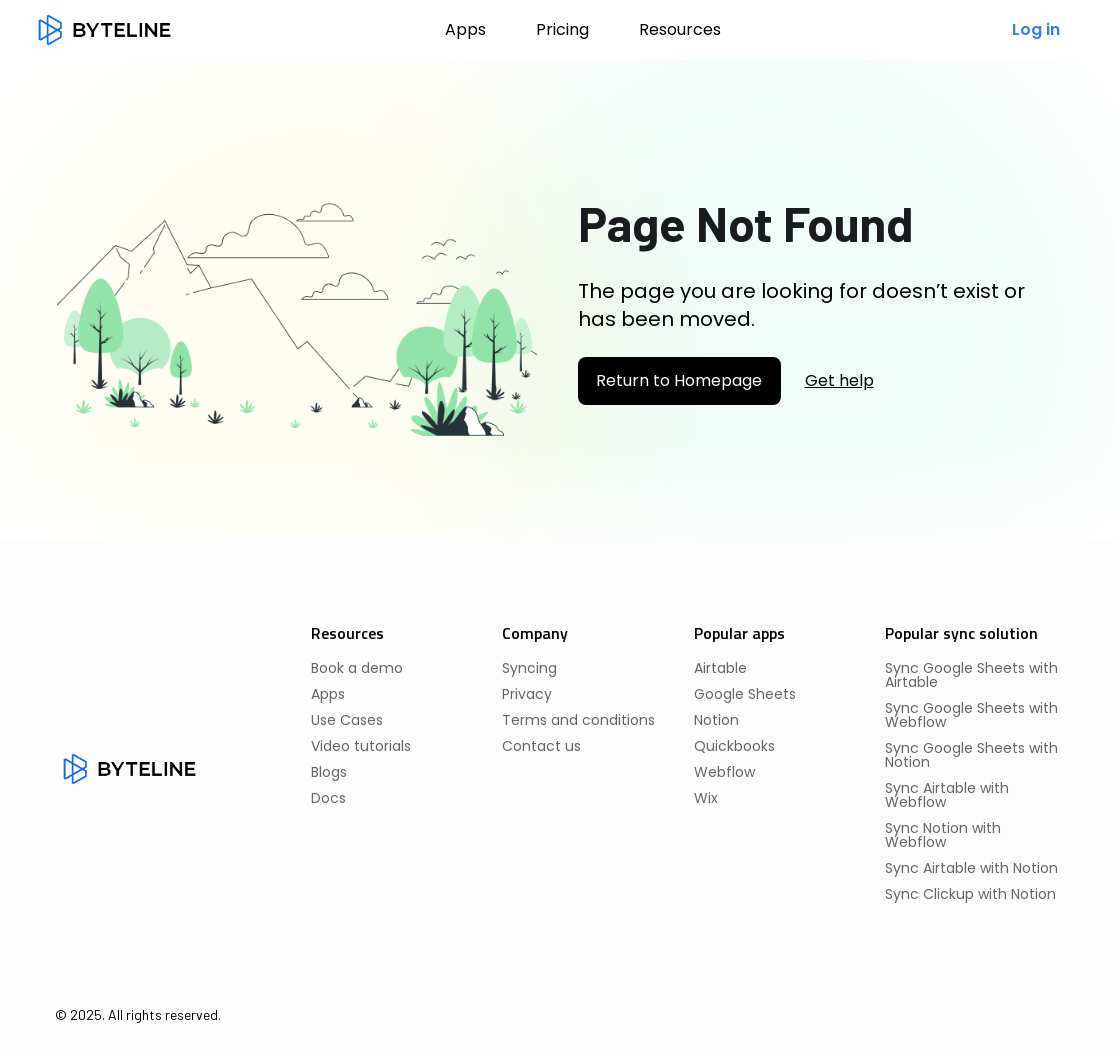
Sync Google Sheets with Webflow (971, 715)
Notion (716, 720)
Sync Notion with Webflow (943, 835)
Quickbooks (734, 746)
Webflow (724, 772)
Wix (706, 798)
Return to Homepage (679, 380)
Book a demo (357, 668)
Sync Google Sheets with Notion (971, 755)
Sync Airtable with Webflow (947, 795)
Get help (839, 381)
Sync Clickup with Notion (970, 894)
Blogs (329, 772)
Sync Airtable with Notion (971, 868)
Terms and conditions (578, 720)
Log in (1036, 29)
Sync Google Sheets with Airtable (971, 675)
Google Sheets (745, 694)
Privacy (527, 694)
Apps (465, 29)
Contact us (541, 746)
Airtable (720, 668)
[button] (680, 30)
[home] (104, 30)
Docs (328, 798)
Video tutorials (361, 746)
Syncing (529, 668)
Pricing (562, 29)
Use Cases (347, 720)
